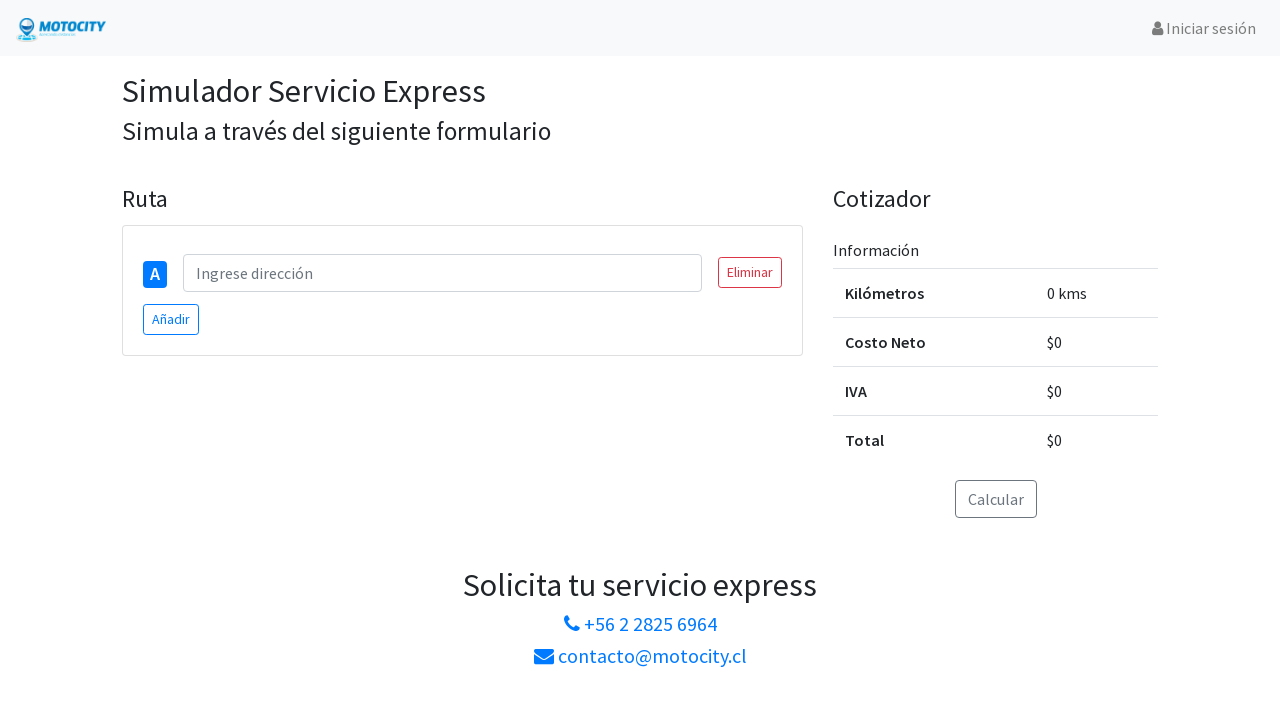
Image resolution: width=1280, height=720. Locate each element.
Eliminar (750, 272)
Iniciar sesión (1204, 28)
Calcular (996, 499)
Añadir (171, 319)
